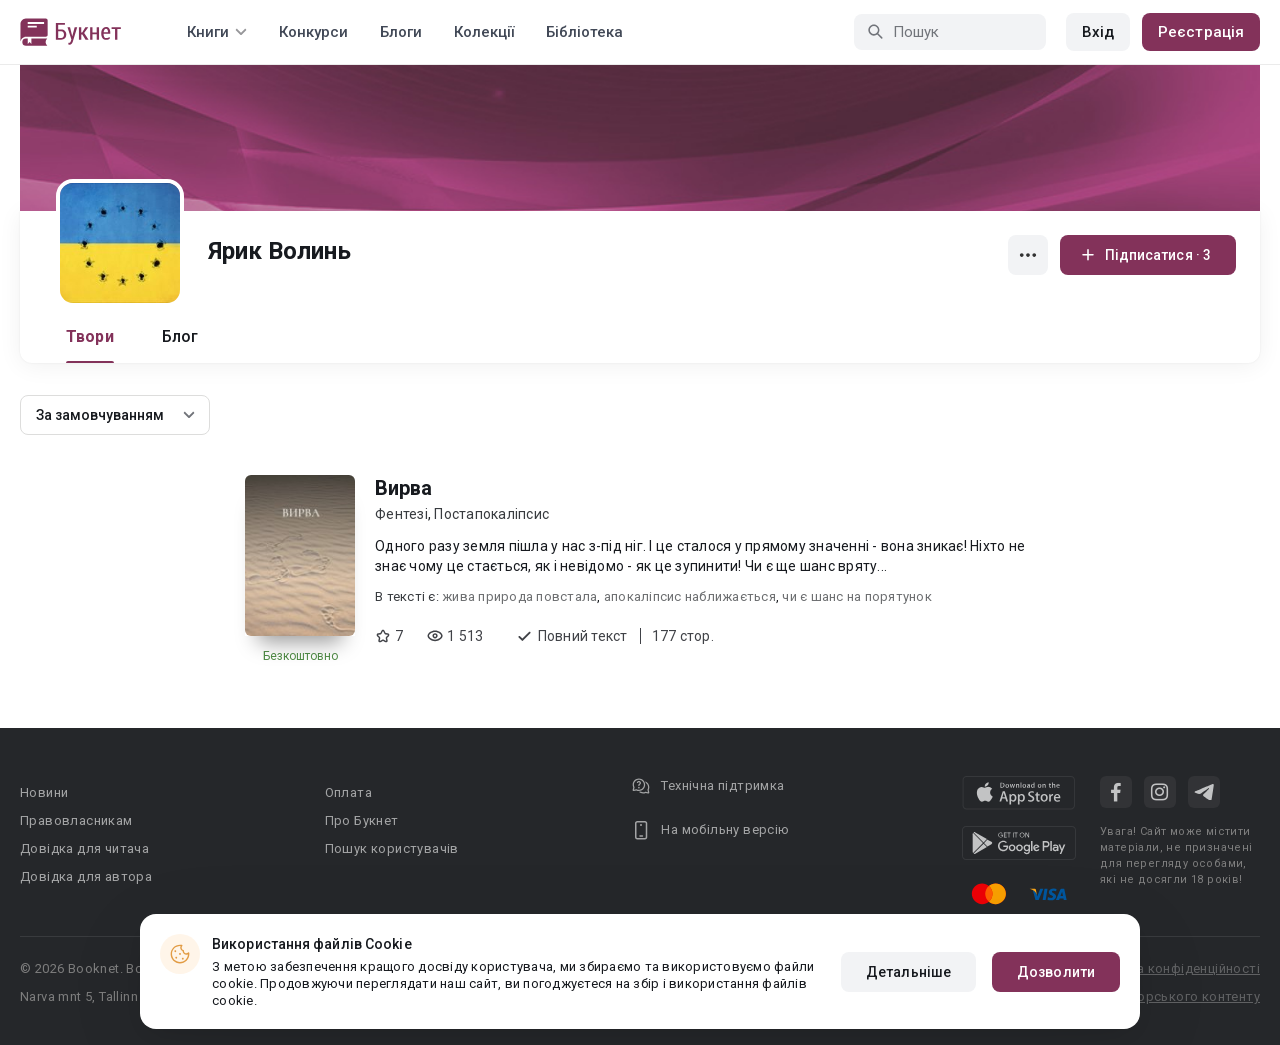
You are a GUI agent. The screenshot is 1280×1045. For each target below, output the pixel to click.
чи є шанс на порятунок (857, 596)
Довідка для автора (86, 876)
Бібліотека (584, 32)
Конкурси (313, 32)
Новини (44, 792)
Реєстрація (1201, 32)
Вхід (1098, 32)
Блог (180, 336)
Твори (90, 336)
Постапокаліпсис (491, 514)
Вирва (403, 488)
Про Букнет (362, 820)
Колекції (484, 32)
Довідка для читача (84, 848)
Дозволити (1056, 972)
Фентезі (401, 514)
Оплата (348, 792)
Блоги (401, 32)
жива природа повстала (519, 596)
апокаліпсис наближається (690, 596)
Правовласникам (76, 820)
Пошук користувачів (392, 848)
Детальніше (908, 972)
